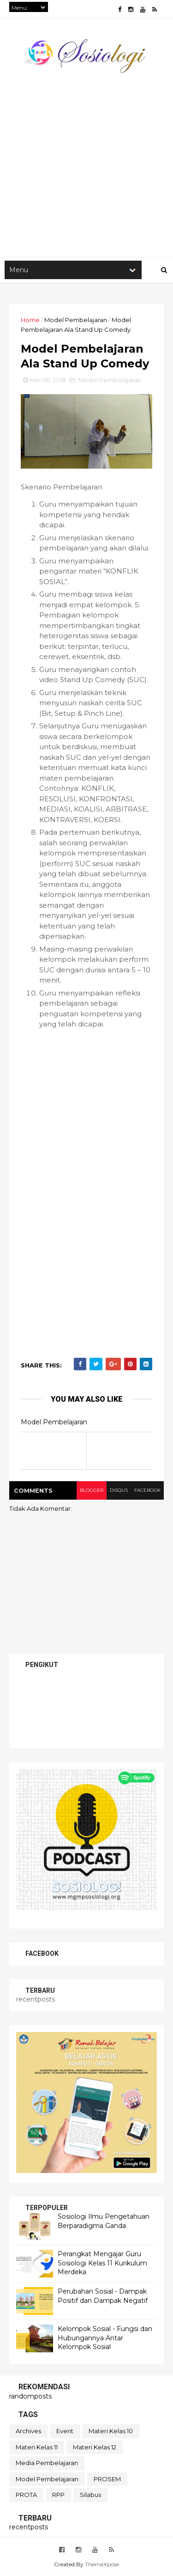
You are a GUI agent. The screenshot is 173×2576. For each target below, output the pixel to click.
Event (64, 2431)
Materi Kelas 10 (111, 2431)
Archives (28, 2431)
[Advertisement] (86, 161)
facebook (147, 1490)
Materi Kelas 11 (37, 2447)
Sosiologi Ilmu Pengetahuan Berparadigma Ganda (103, 2221)
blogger (91, 1490)
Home (30, 320)
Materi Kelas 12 (94, 2447)
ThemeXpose (102, 2564)
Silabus (90, 2494)
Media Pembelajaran (47, 2462)
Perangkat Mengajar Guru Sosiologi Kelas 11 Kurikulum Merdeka (102, 2263)
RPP (58, 2494)
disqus (119, 1490)
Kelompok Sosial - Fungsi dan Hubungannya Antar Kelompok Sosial (105, 2338)
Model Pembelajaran (75, 320)
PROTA (26, 2494)
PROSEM (107, 2479)
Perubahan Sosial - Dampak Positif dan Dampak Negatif (103, 2296)
